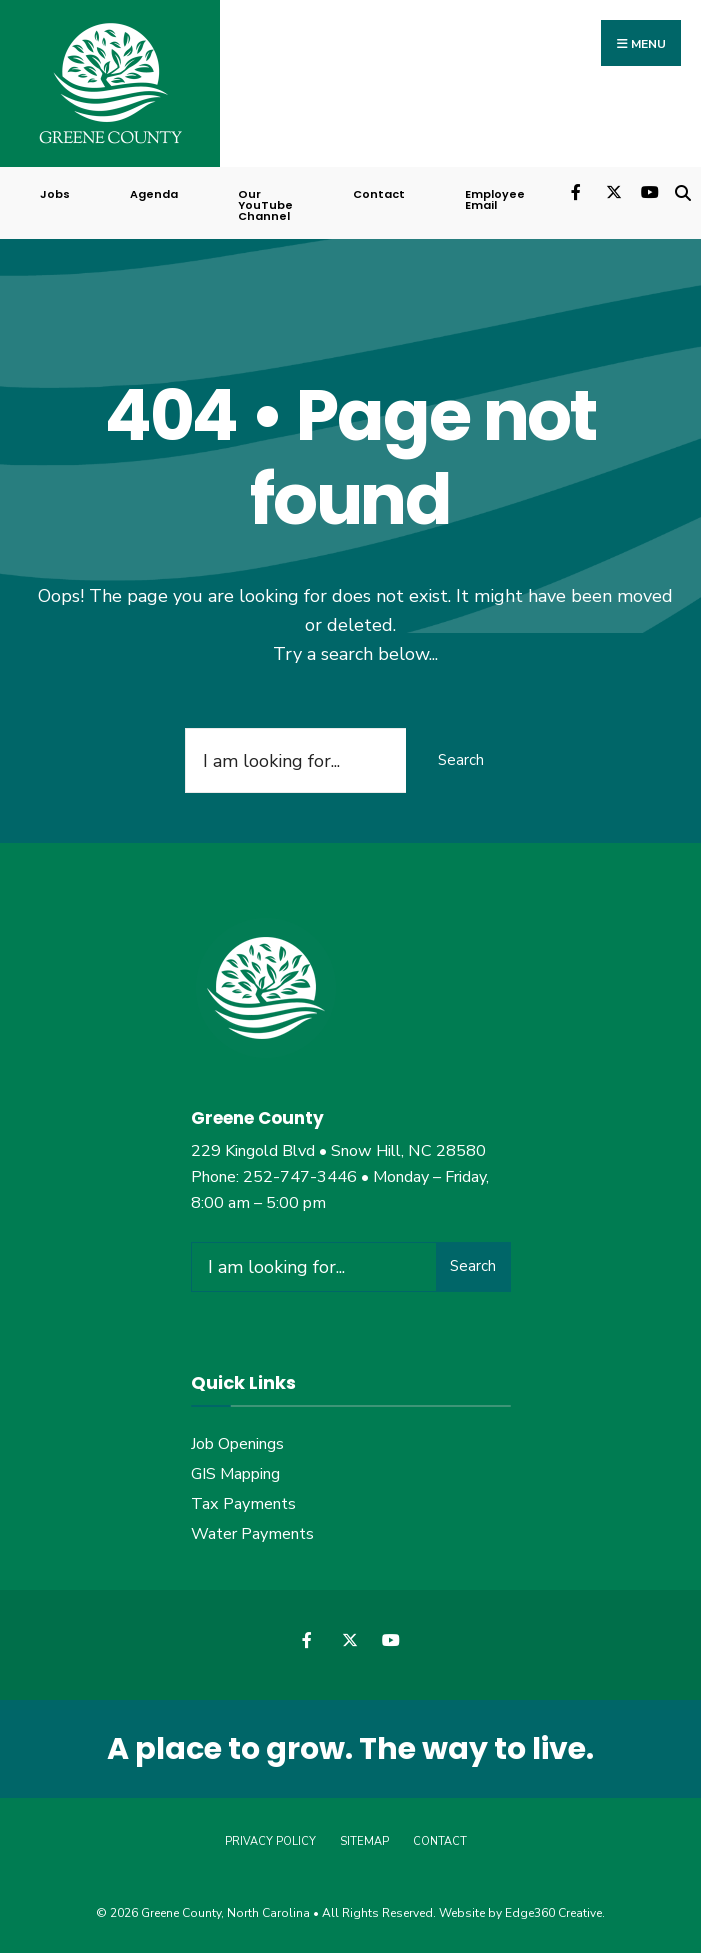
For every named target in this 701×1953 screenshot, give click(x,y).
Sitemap (364, 1841)
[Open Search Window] (682, 190)
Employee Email (495, 199)
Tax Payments (243, 1504)
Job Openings (237, 1444)
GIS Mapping (235, 1474)
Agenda (154, 194)
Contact (379, 194)
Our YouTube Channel (265, 205)
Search (461, 760)
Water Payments (252, 1534)
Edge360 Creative (553, 1913)
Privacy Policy (270, 1841)
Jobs (55, 194)
